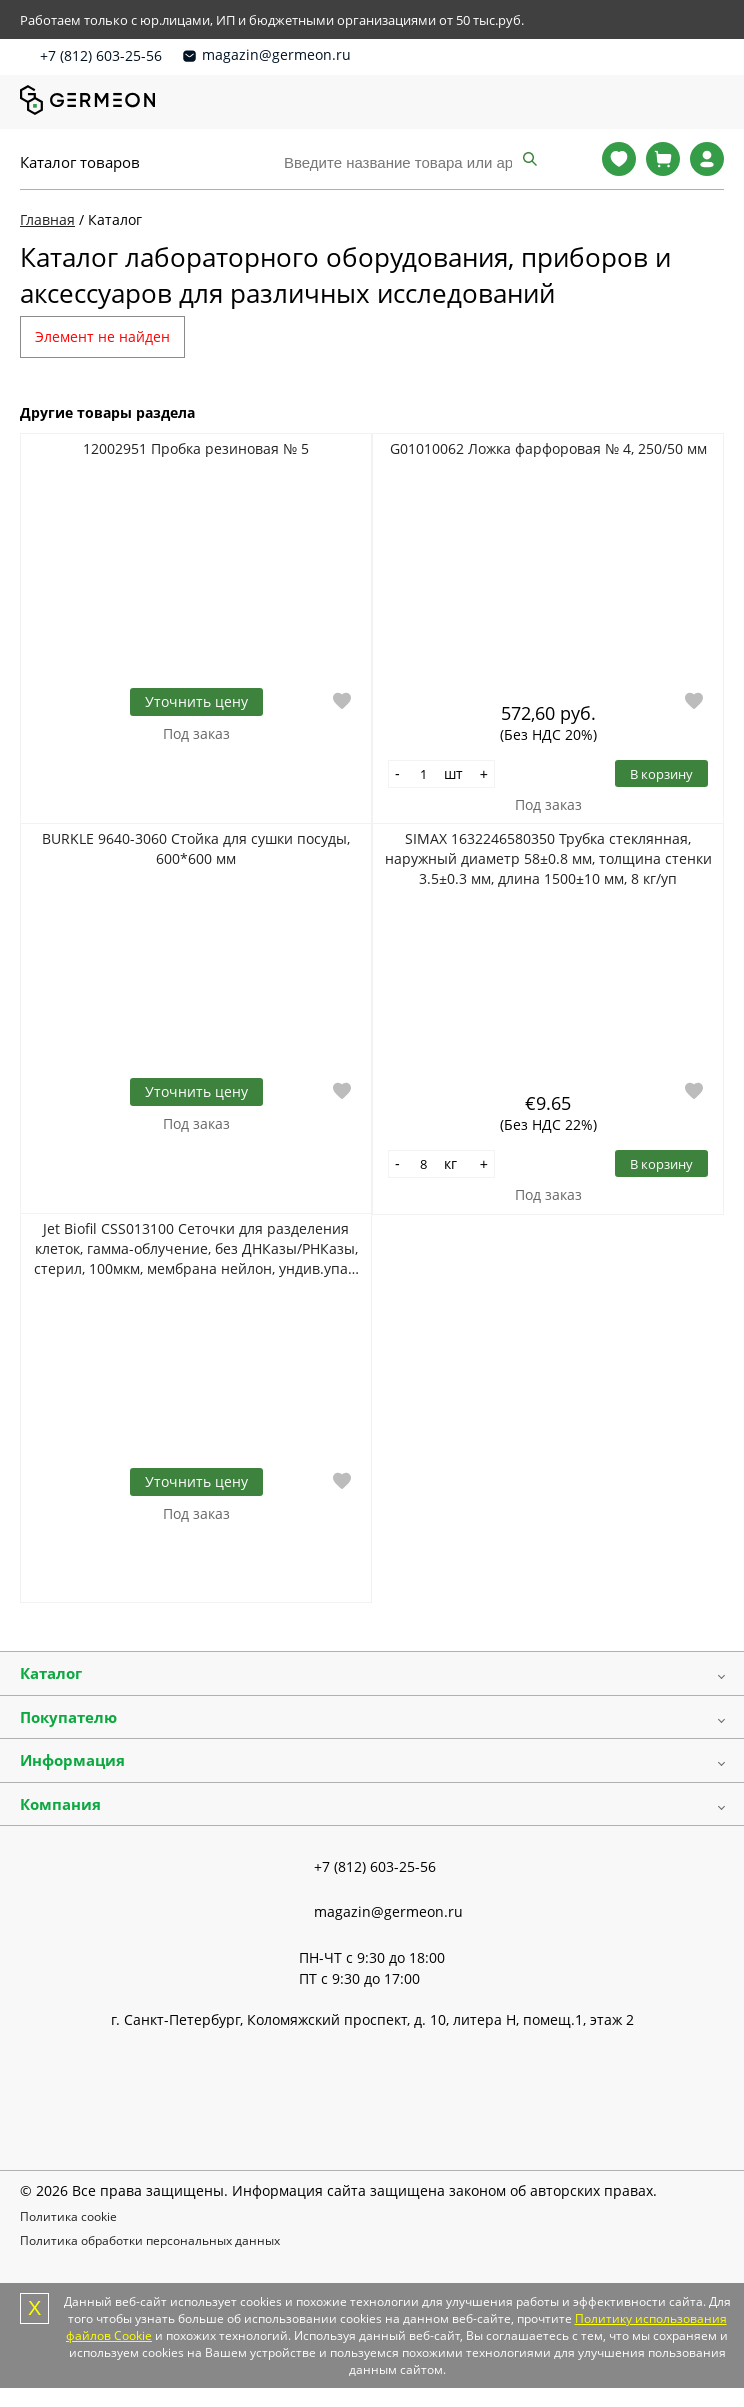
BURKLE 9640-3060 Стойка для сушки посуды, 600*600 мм (196, 848)
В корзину (661, 774)
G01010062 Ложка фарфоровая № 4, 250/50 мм (548, 448)
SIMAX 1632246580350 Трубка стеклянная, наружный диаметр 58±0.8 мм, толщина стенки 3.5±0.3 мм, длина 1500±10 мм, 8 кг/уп (548, 858)
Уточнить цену (196, 701)
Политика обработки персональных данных (150, 2240)
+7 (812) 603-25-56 (101, 55)
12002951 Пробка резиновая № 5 (196, 448)
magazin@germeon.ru (276, 54)
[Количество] (424, 774)
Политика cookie (68, 2216)
